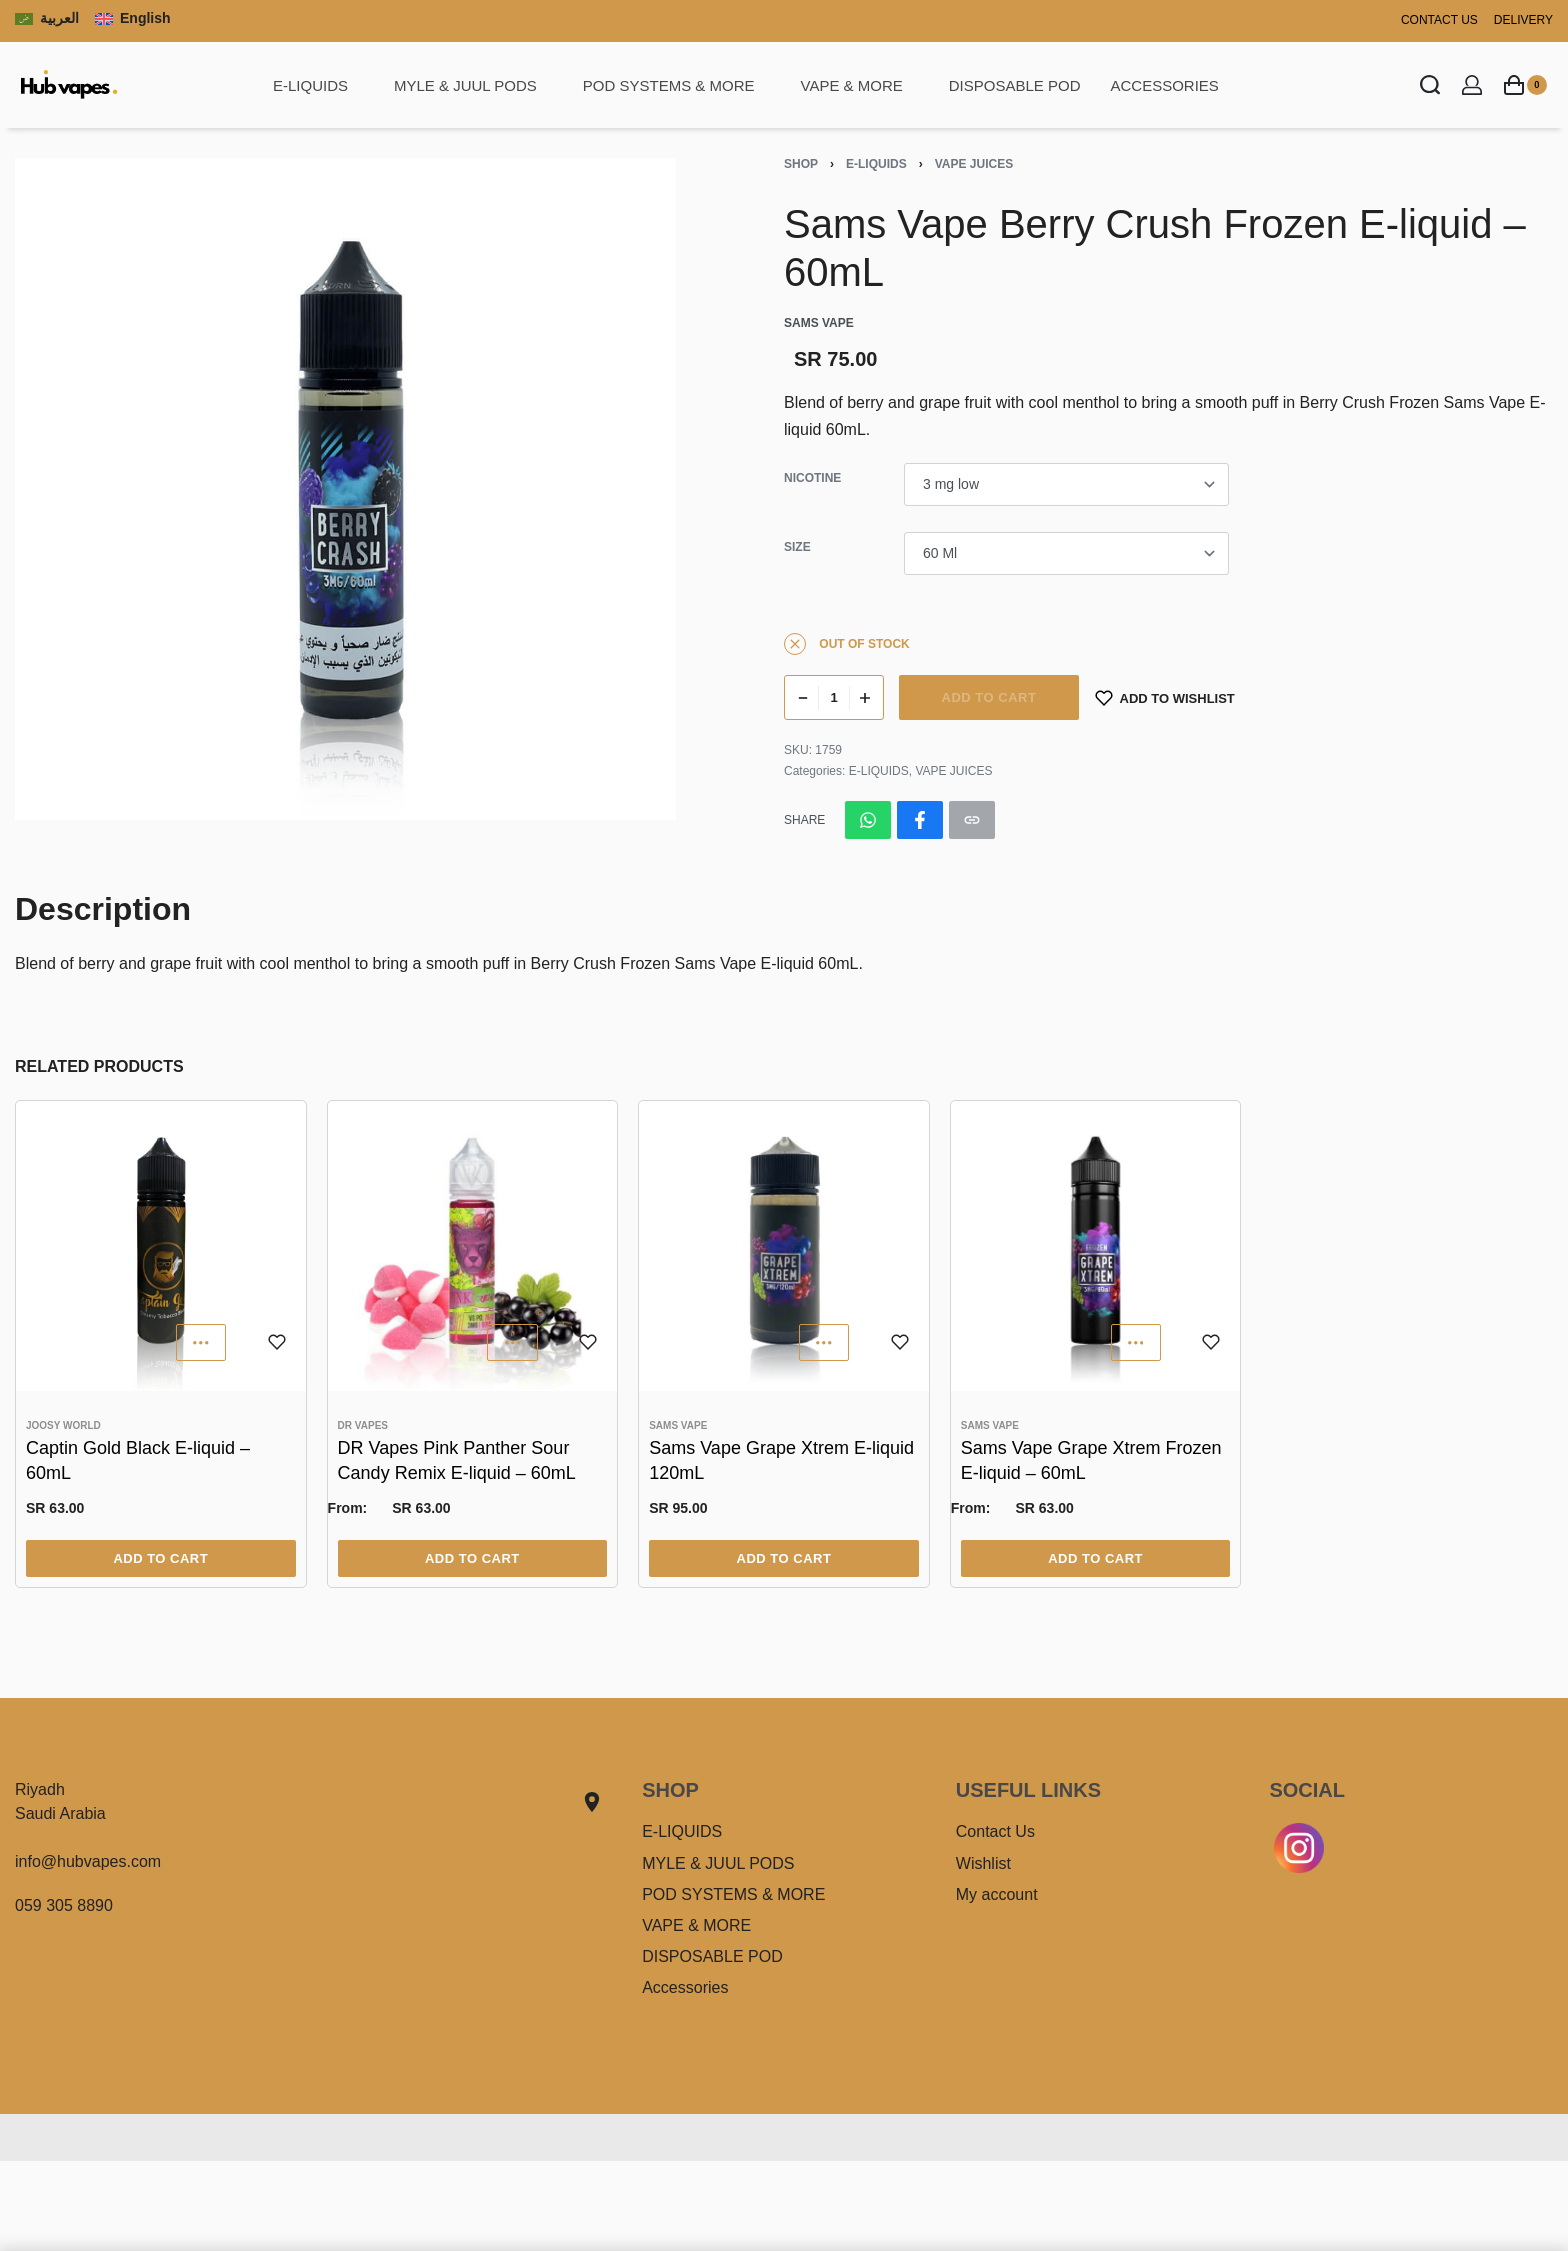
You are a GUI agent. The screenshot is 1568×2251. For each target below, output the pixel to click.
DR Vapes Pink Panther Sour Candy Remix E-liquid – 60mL (457, 1460)
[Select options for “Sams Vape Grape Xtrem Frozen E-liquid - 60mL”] (1096, 1558)
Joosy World (63, 1426)
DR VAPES (363, 1426)
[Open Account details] (1472, 85)
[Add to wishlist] (1165, 697)
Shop (801, 164)
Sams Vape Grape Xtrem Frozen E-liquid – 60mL (1091, 1460)
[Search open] (1430, 85)
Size (797, 547)
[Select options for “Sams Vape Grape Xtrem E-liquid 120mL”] (784, 1558)
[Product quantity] (834, 697)
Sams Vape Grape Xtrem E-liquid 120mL (781, 1460)
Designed (748, 2128)
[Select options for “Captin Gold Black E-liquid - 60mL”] (161, 1558)
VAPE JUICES (974, 164)
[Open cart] (1525, 85)
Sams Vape (678, 1426)
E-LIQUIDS (876, 164)
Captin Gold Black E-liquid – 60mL (138, 1460)
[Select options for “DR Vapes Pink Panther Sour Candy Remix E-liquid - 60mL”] (473, 1558)
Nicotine (812, 478)
